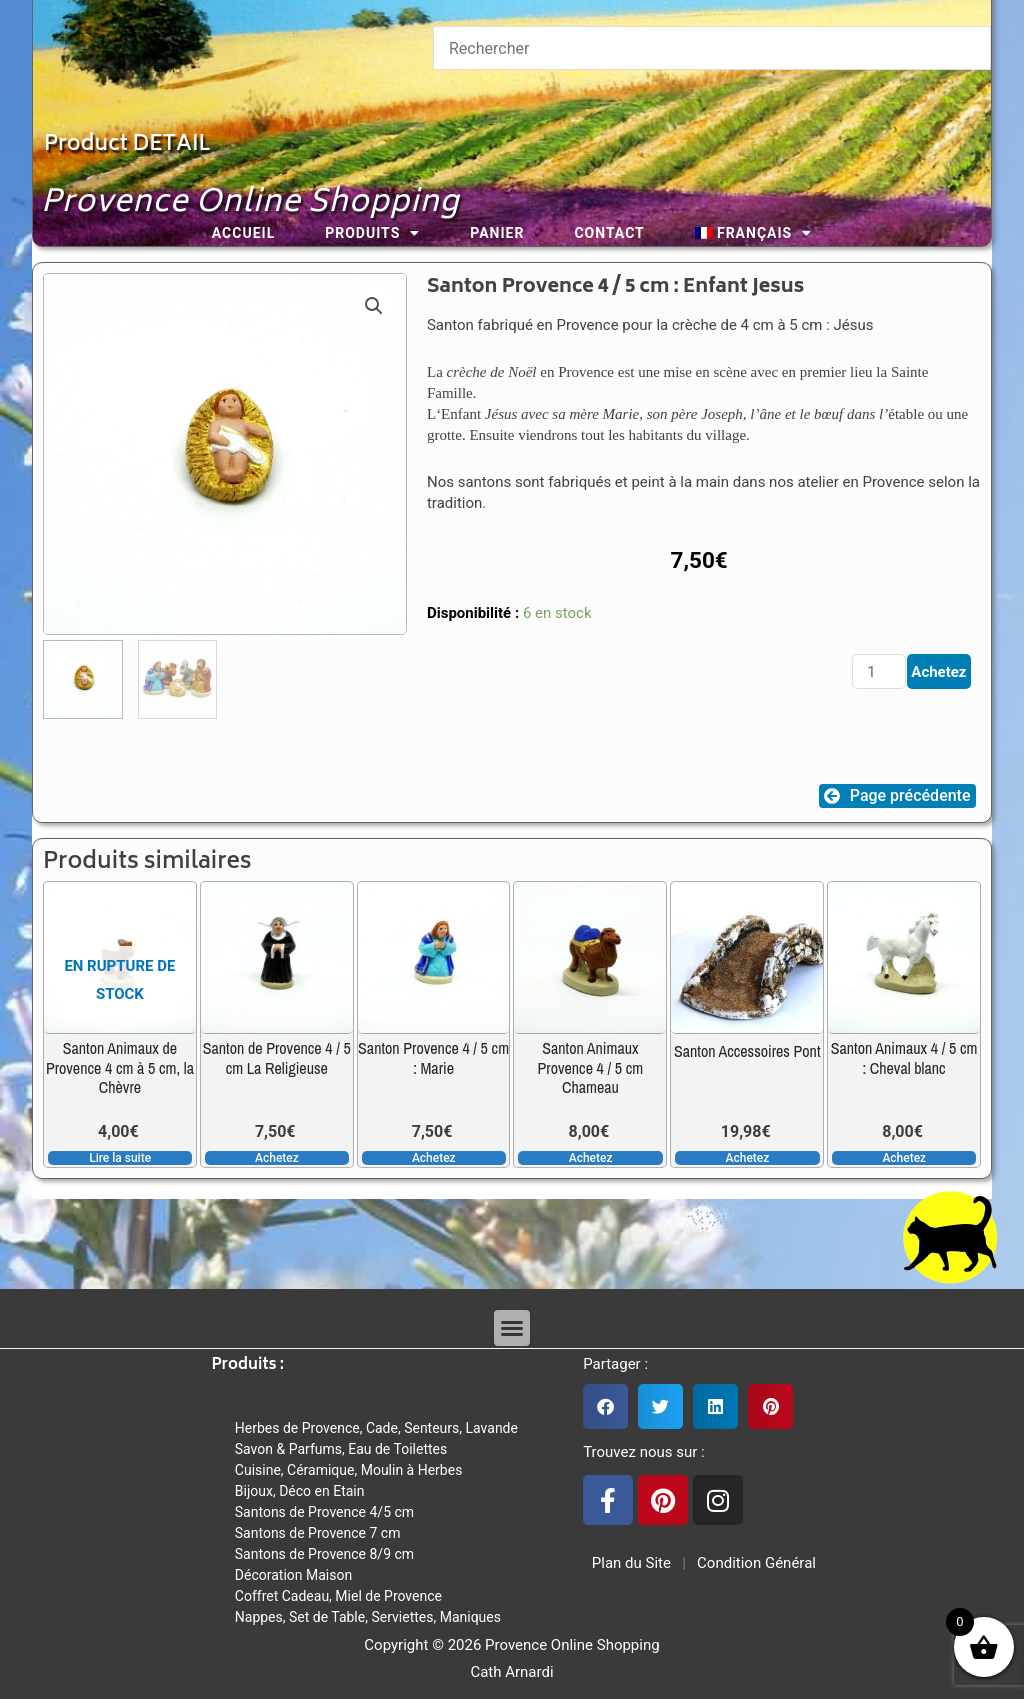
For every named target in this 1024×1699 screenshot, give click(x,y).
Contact (609, 233)
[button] (374, 306)
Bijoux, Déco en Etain (300, 1491)
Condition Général (754, 1563)
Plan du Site (627, 1563)
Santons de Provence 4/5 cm (324, 1512)
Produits (372, 233)
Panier (497, 233)
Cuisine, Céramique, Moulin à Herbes (349, 1470)
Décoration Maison (293, 1575)
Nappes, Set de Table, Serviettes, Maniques (368, 1617)
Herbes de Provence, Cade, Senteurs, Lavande (376, 1428)
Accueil (243, 233)
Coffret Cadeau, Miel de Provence (338, 1596)
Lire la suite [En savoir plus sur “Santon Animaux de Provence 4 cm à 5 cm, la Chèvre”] (120, 1158)
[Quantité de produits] (879, 671)
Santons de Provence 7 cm (318, 1533)
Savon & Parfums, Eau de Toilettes (341, 1449)
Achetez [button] (277, 1158)
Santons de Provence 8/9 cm (324, 1554)
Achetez (938, 672)
